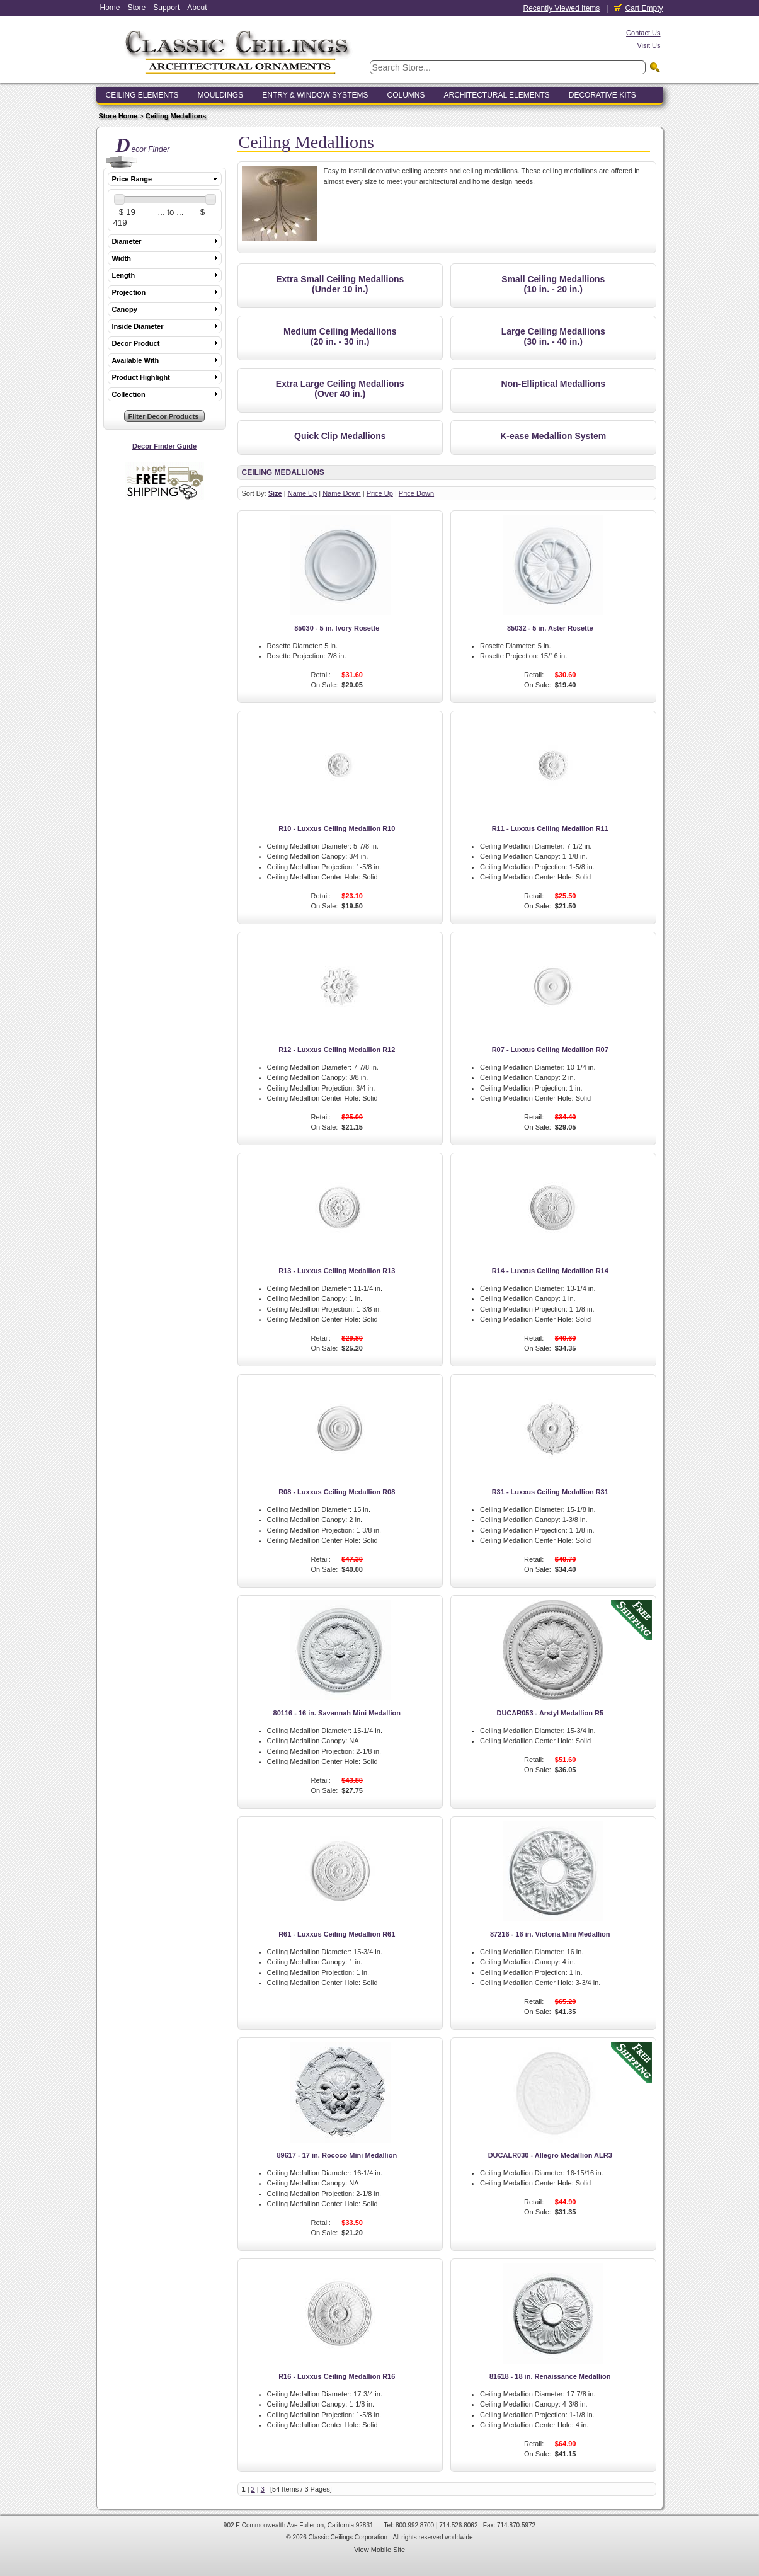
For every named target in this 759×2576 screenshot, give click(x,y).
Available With (135, 360)
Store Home (118, 116)
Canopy (124, 309)
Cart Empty (638, 8)
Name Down (341, 493)
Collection (129, 394)
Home (110, 7)
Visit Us (648, 45)
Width (121, 258)
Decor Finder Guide (164, 446)
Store (137, 7)
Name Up (302, 493)
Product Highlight (141, 377)
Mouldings (221, 95)
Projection (129, 292)
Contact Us (643, 33)
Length (123, 275)
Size (275, 493)
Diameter (127, 241)
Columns (406, 95)
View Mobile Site (379, 2549)
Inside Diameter (138, 326)
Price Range (132, 179)
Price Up (380, 493)
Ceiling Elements (142, 95)
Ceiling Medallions (176, 116)
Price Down (416, 493)
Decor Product (136, 343)
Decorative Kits (602, 95)
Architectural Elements (496, 95)
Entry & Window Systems (315, 95)
